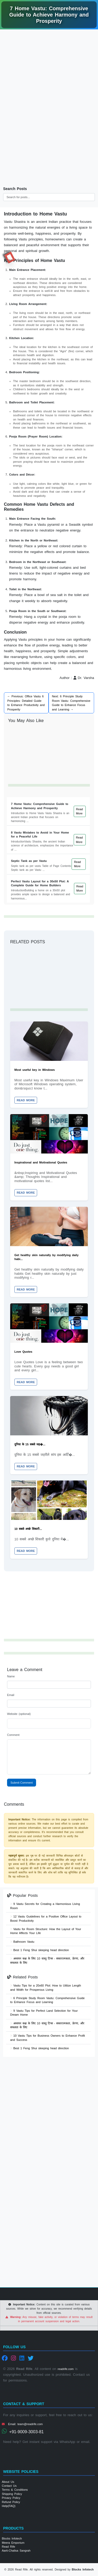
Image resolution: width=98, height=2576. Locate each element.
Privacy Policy (11, 2497)
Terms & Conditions (15, 2489)
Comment (13, 1734)
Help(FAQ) (8, 2505)
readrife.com (66, 2368)
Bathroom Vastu (22, 1941)
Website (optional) (19, 1713)
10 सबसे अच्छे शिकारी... (28, 1528)
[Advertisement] (49, 85)
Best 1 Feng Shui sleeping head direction (39, 1950)
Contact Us (9, 2485)
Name (11, 1676)
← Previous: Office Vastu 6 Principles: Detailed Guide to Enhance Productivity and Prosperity (26, 703)
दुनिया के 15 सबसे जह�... (29, 1444)
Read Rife (8, 2546)
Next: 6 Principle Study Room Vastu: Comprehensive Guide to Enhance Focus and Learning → (71, 703)
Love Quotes (23, 1351)
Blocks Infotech (12, 2538)
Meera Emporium (13, 2542)
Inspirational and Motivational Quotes (40, 1162)
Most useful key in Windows (34, 1069)
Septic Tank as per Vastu (29, 860)
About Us (8, 2481)
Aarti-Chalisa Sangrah (16, 2550)
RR (9, 257)
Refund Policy (11, 2502)
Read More (79, 811)
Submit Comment (21, 1782)
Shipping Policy (12, 2493)
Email (10, 1695)
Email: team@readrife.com (22, 2424)
